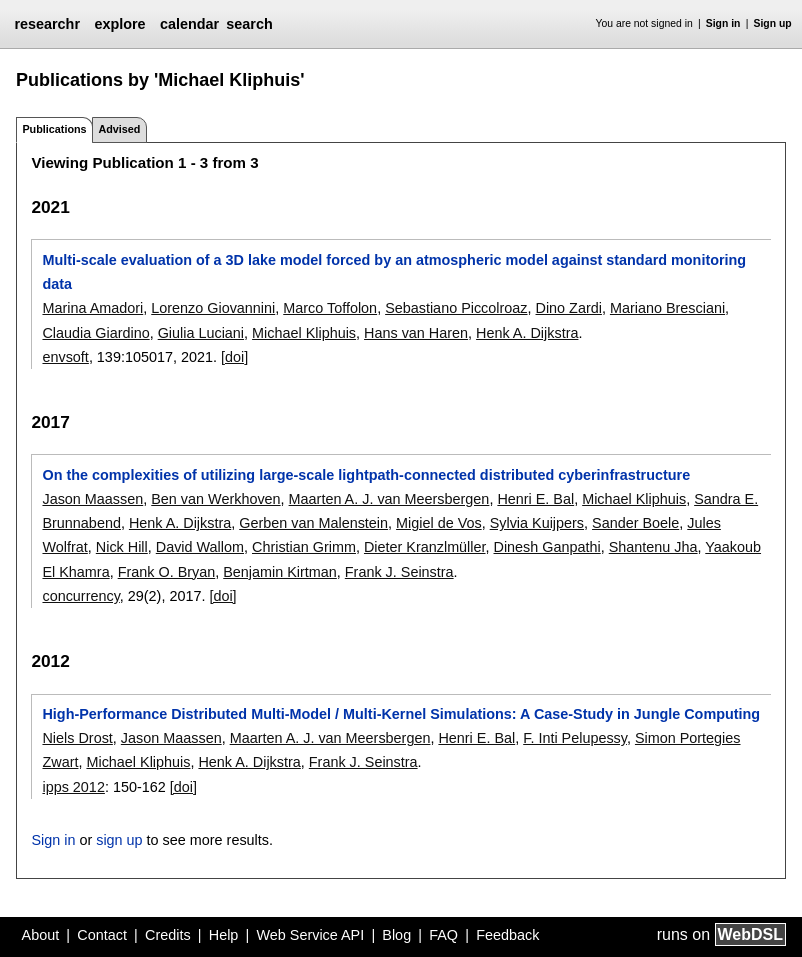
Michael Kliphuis (304, 333)
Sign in (723, 23)
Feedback (507, 935)
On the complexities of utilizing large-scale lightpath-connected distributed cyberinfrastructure (366, 475)
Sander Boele (635, 523)
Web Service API (310, 935)
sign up (119, 840)
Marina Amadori (92, 308)
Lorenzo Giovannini (213, 308)
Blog (396, 935)
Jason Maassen (92, 499)
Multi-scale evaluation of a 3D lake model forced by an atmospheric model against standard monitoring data (394, 272)
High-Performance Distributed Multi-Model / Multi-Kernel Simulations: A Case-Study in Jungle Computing (401, 714)
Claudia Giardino (95, 333)
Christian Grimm (304, 547)
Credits (168, 935)
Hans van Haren (416, 333)
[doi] (234, 357)
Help (224, 935)
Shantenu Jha (653, 547)
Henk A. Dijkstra (527, 333)
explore (119, 24)
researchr (47, 24)
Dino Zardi (569, 308)
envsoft (65, 357)
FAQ (443, 935)
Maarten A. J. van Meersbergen (389, 499)
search (249, 24)
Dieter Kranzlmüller (425, 547)
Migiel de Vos (439, 523)
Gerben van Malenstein (313, 523)
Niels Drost (77, 738)
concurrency (80, 596)
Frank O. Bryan (167, 572)
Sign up (773, 23)
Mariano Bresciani (667, 308)
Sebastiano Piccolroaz (456, 308)
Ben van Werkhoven (215, 499)
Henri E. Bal (535, 499)
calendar (189, 24)
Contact (102, 935)
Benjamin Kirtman (280, 572)
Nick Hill (122, 547)
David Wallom (200, 547)
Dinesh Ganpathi (547, 547)
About (41, 935)
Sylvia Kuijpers (537, 523)
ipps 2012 (73, 787)
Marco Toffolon (330, 308)
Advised (119, 129)
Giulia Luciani (201, 333)
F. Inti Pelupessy (575, 738)
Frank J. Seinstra (399, 572)
